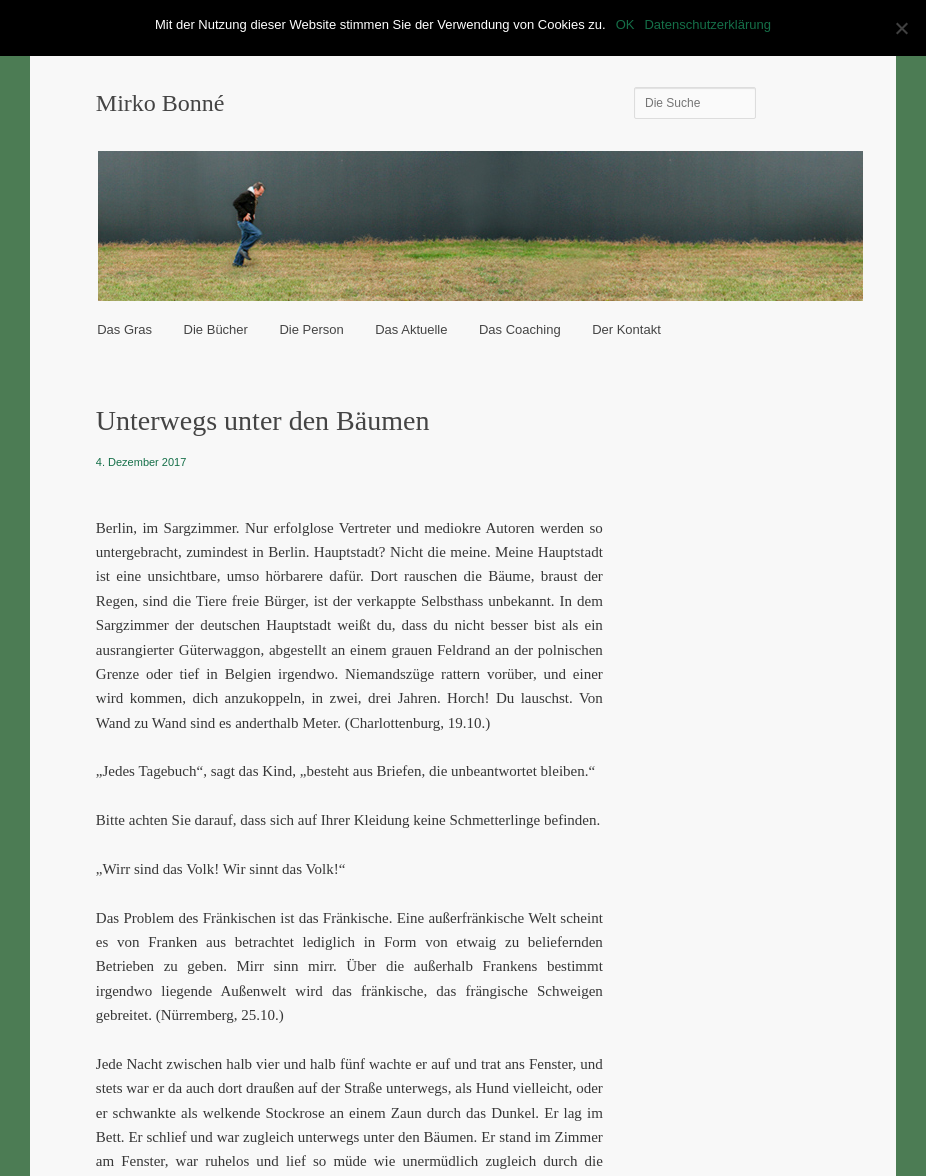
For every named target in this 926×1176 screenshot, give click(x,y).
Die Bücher (216, 329)
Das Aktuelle (411, 329)
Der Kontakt (626, 329)
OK (625, 24)
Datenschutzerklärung (707, 24)
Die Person (311, 329)
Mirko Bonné (160, 103)
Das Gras (124, 329)
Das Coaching (520, 329)
